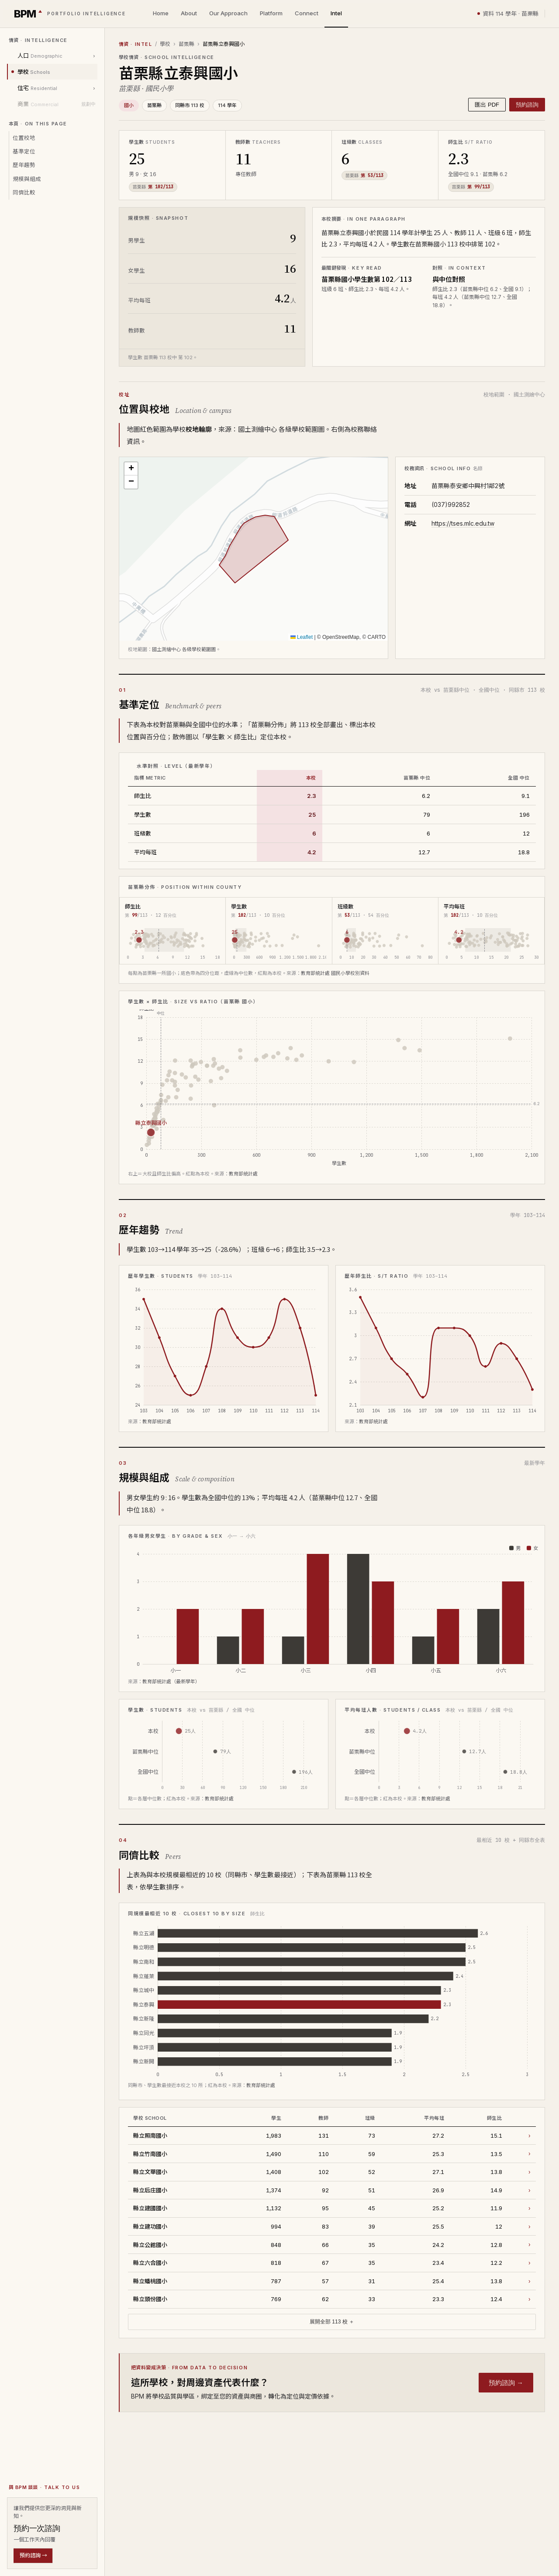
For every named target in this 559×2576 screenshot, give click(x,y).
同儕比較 (24, 192)
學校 (165, 44)
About (189, 13)
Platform (271, 13)
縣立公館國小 (150, 2244)
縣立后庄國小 (150, 2190)
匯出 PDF (487, 104)
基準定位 (24, 151)
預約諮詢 (527, 104)
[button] (131, 468)
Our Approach (228, 13)
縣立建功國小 (150, 2226)
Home (161, 13)
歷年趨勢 (24, 165)
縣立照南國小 (150, 2135)
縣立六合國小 (150, 2262)
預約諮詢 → (33, 2555)
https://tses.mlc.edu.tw (462, 523)
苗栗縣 (186, 44)
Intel (336, 13)
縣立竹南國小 (150, 2154)
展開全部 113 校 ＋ (332, 2322)
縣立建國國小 (150, 2208)
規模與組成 (27, 179)
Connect (306, 13)
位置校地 (24, 138)
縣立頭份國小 (150, 2299)
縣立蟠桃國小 (150, 2281)
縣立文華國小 (150, 2171)
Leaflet (301, 637)
